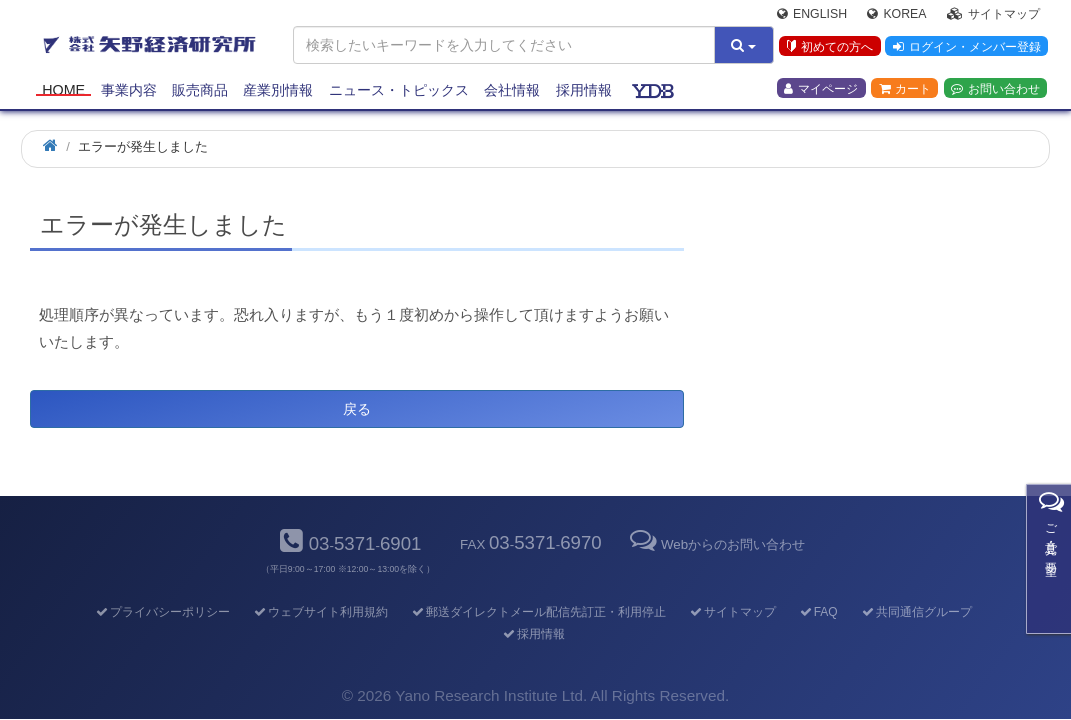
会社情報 (512, 92)
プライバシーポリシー (161, 612)
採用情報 (584, 92)
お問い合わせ (995, 91)
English (812, 16)
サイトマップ (993, 16)
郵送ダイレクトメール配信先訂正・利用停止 (537, 612)
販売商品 (200, 92)
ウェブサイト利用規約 (319, 612)
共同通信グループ (915, 612)
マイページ (821, 91)
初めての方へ (828, 49)
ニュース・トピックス (399, 92)
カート (905, 91)
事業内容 (129, 92)
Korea (896, 16)
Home (63, 92)
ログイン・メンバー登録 (966, 49)
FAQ (817, 612)
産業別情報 (278, 92)
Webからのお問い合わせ (716, 544)
